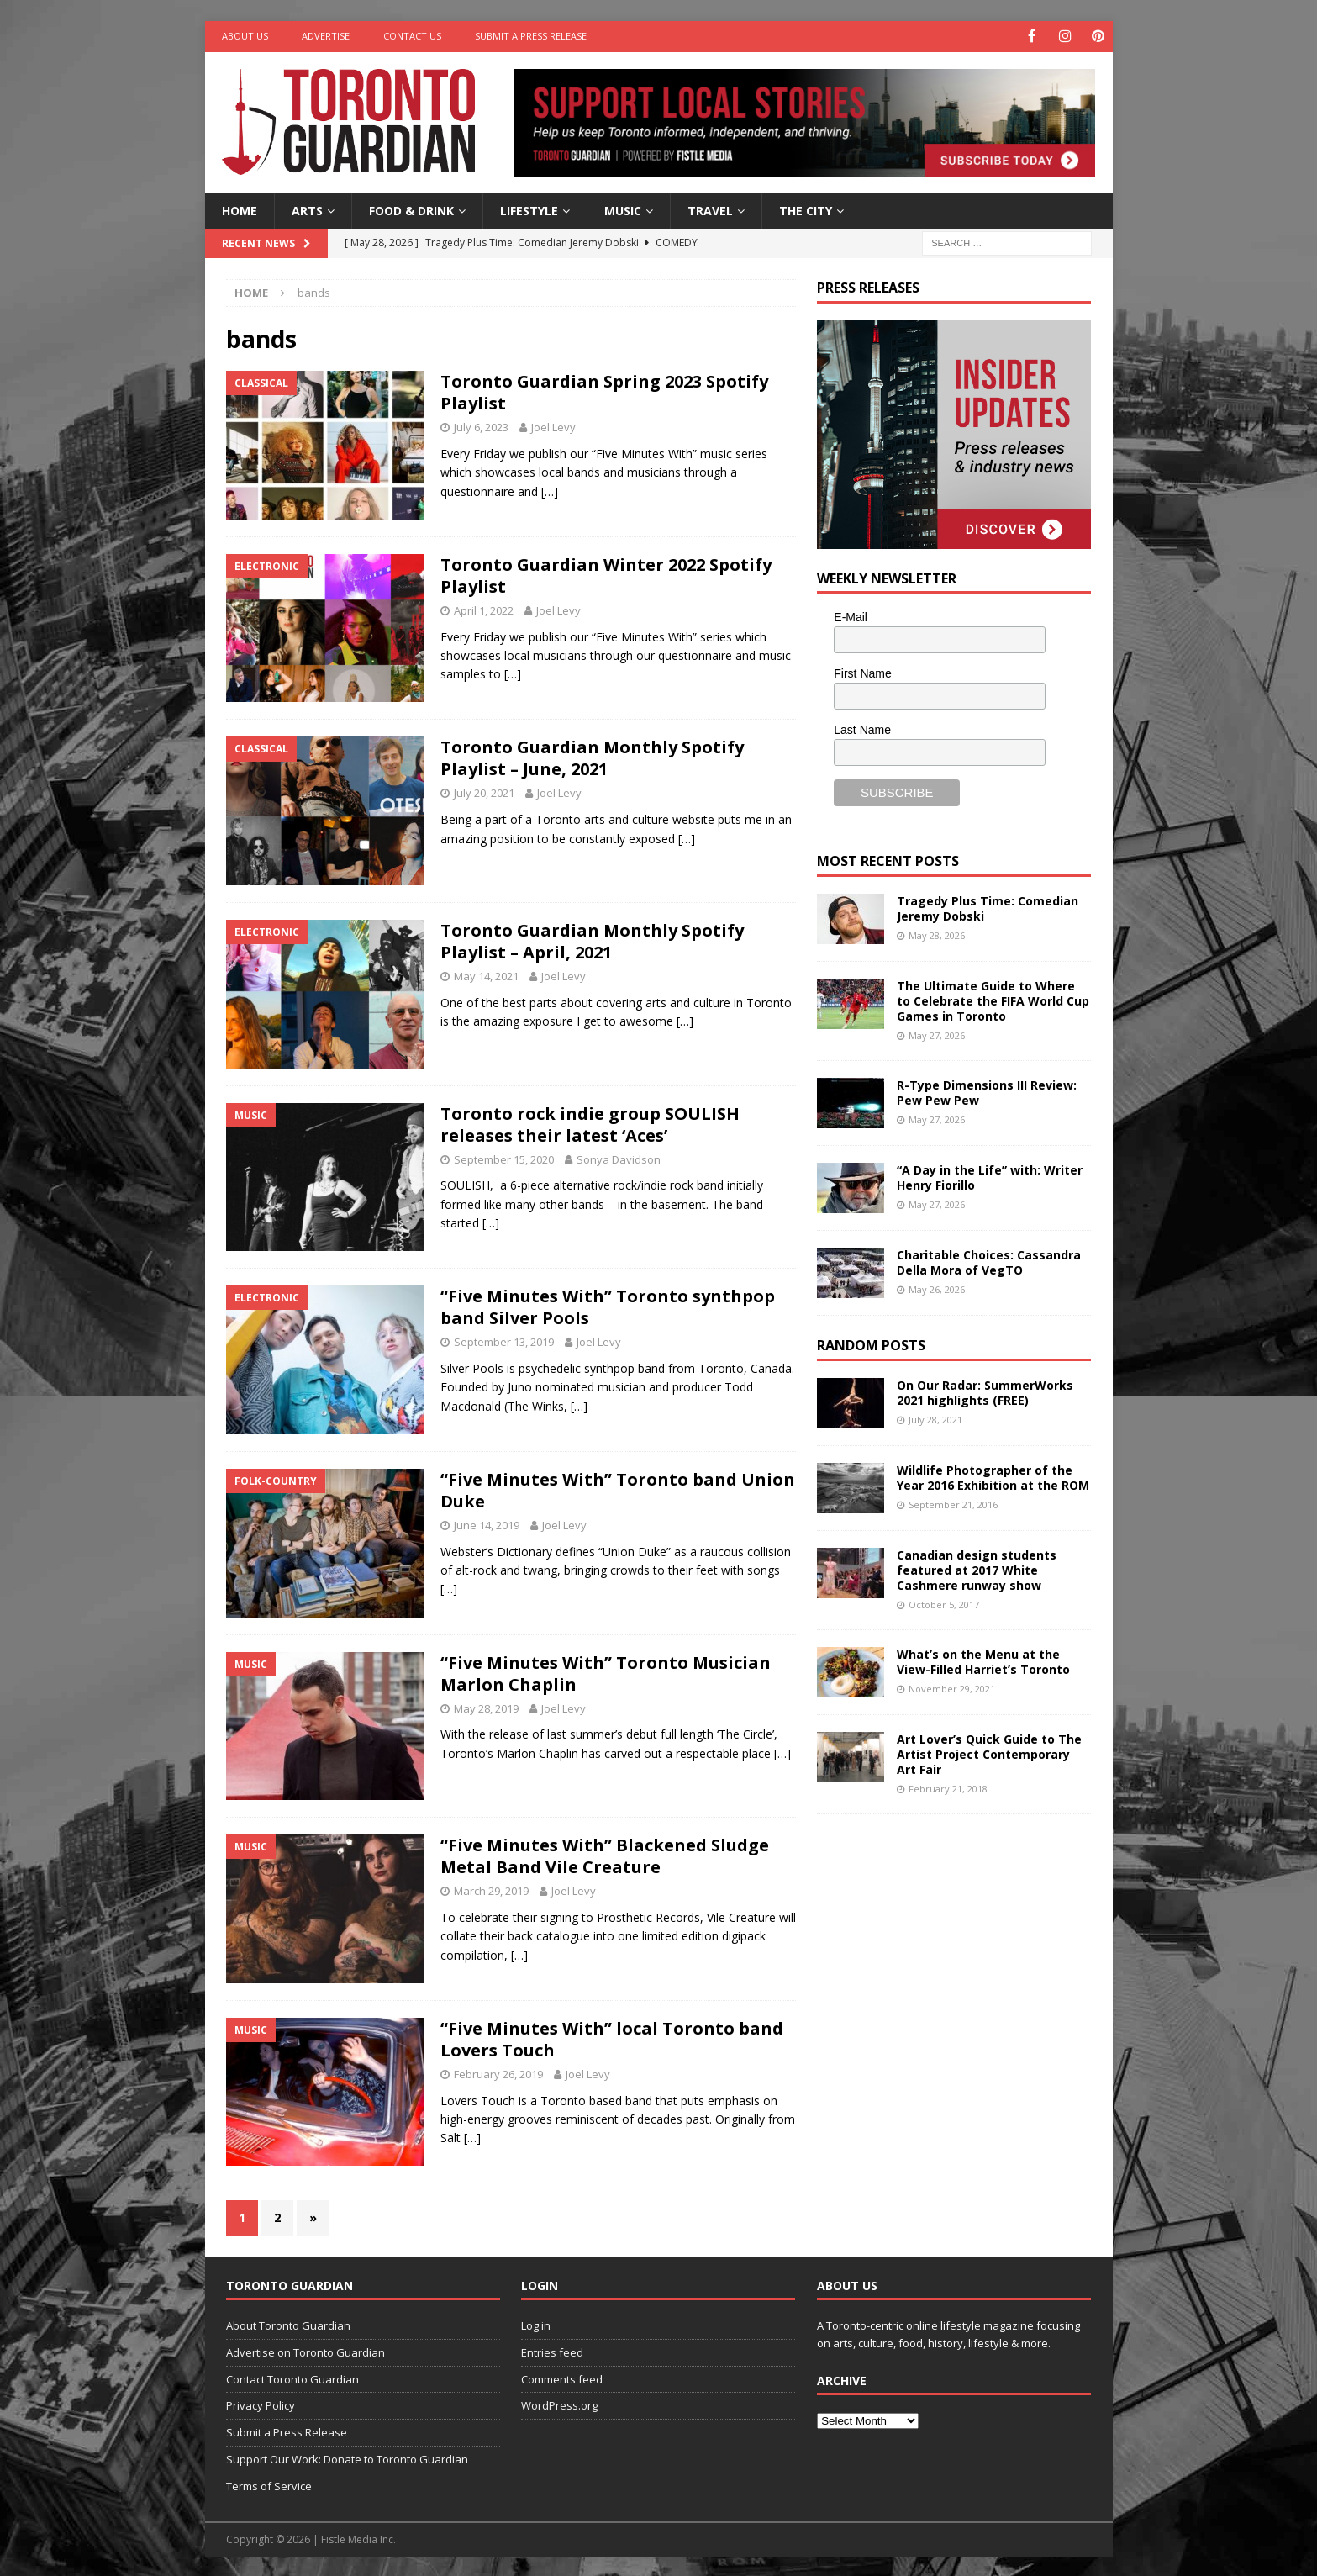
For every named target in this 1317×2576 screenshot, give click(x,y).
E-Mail (850, 616)
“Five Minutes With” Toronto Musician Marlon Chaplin (605, 1672)
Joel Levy (553, 426)
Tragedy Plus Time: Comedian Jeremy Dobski (987, 906)
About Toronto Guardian (288, 2323)
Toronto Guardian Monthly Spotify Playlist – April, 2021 (592, 940)
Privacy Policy (260, 2404)
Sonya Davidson (619, 1157)
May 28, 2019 (486, 1706)
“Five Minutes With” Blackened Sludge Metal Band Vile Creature (604, 1855)
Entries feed (552, 2350)
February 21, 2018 (948, 1788)
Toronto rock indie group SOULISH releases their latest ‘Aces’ (590, 1123)
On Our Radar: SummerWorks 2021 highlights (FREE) (985, 1391)
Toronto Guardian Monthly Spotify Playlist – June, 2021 (592, 757)
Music (622, 209)
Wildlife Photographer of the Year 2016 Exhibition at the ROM (993, 1475)
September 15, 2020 (504, 1157)
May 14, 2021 (486, 975)
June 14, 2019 (486, 1523)
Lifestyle (529, 209)
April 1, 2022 (484, 608)
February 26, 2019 (498, 2072)
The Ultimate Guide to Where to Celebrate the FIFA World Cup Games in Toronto (993, 999)
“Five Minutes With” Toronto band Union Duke (617, 1488)
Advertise (326, 35)
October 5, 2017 (944, 1603)
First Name (862, 672)
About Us (245, 35)
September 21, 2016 (953, 1503)
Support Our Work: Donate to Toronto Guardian (347, 2457)
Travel (710, 209)
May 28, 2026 (937, 933)
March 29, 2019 (491, 1890)
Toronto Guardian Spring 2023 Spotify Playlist (604, 391)
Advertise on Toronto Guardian (305, 2350)
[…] (549, 490)
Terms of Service (269, 2484)
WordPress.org (559, 2404)
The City (805, 209)
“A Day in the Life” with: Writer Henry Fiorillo (990, 1175)
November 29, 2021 (952, 1687)
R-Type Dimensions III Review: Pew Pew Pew (987, 1090)
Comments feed (562, 2377)
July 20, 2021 (484, 792)
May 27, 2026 (937, 1034)
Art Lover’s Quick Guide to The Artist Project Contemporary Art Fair (989, 1752)
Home (239, 209)
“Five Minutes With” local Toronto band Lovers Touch (611, 2037)
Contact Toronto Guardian (292, 2377)
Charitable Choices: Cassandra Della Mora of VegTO (989, 1260)
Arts (307, 209)
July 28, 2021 (935, 1418)
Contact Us (412, 35)
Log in (536, 2323)
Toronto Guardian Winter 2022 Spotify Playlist (606, 574)
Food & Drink (411, 209)
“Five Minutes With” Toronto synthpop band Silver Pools (607, 1306)
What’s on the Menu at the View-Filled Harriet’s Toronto (983, 1660)
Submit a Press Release (531, 35)
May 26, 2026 (937, 1288)
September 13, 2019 (504, 1341)
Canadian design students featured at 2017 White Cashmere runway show (976, 1568)
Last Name (862, 728)
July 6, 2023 (481, 426)
